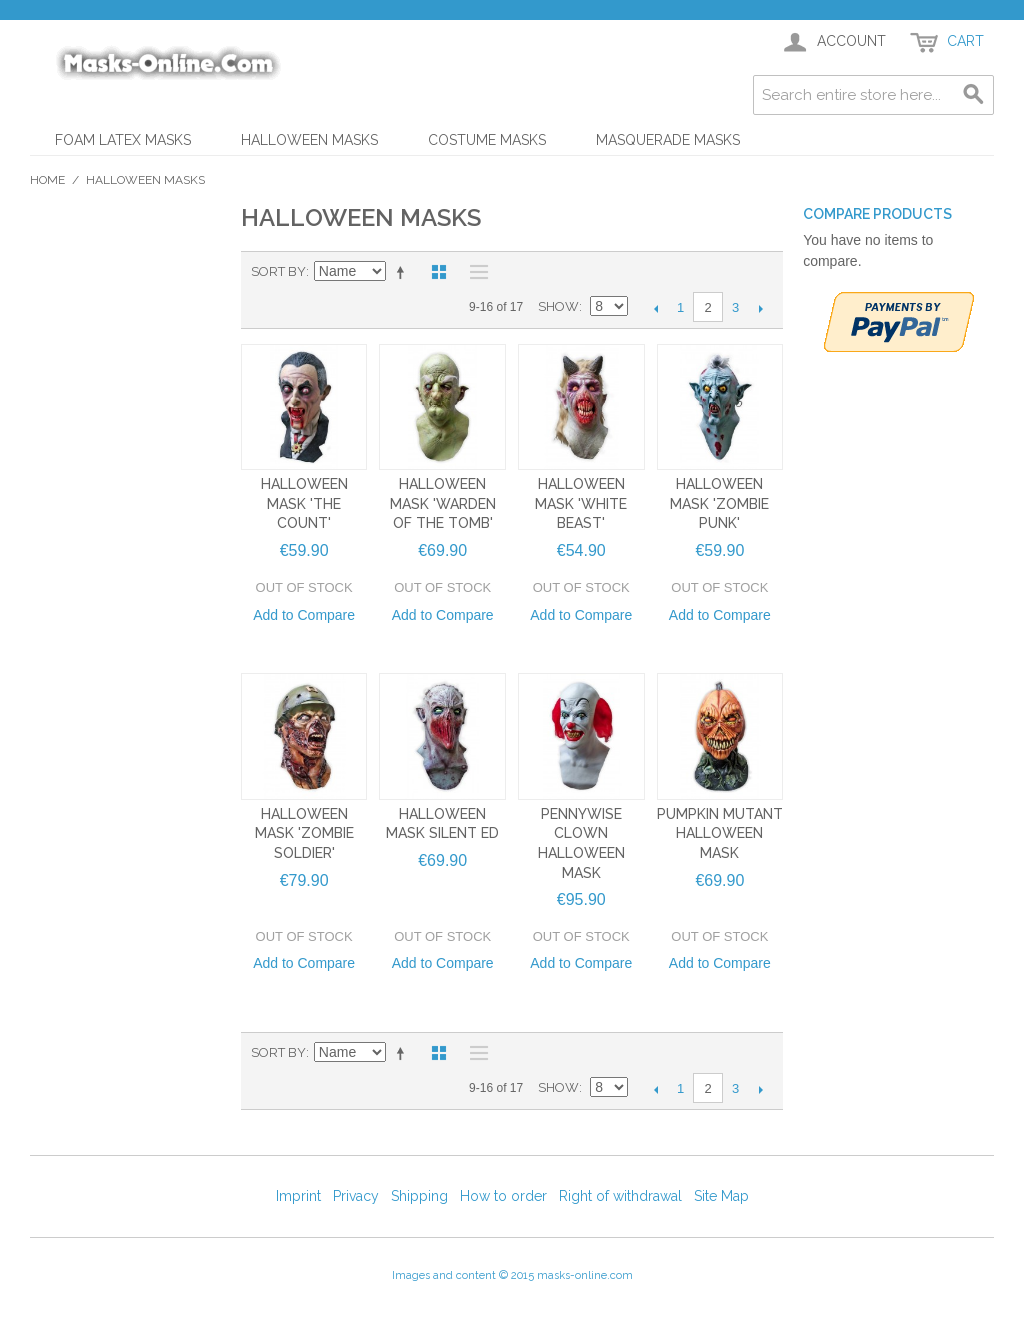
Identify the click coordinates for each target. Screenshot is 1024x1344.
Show (558, 306)
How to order (503, 1196)
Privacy (356, 1196)
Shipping (419, 1196)
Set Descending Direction (404, 272)
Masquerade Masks (668, 140)
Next (760, 308)
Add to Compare (304, 615)
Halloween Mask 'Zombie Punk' (719, 503)
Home (47, 180)
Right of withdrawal (620, 1196)
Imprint (298, 1196)
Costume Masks (487, 140)
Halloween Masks (309, 140)
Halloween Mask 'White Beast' (581, 503)
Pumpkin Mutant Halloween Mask (720, 833)
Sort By (278, 271)
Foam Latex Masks (123, 140)
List (474, 272)
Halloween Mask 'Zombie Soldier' (304, 833)
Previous (655, 308)
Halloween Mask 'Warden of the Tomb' (443, 503)
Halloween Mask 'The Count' (304, 503)
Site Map (721, 1196)
